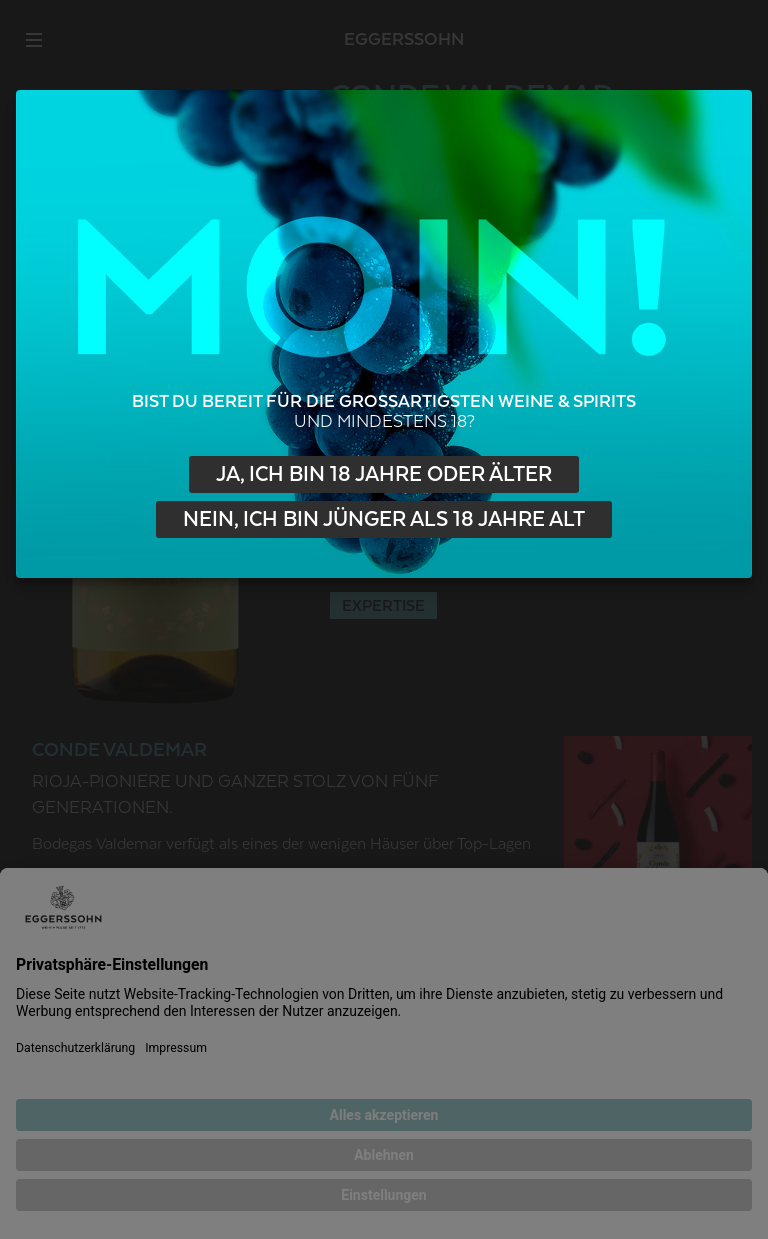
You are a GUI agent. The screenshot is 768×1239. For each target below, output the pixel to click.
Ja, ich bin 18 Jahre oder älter (384, 474)
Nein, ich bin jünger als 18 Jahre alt (384, 519)
